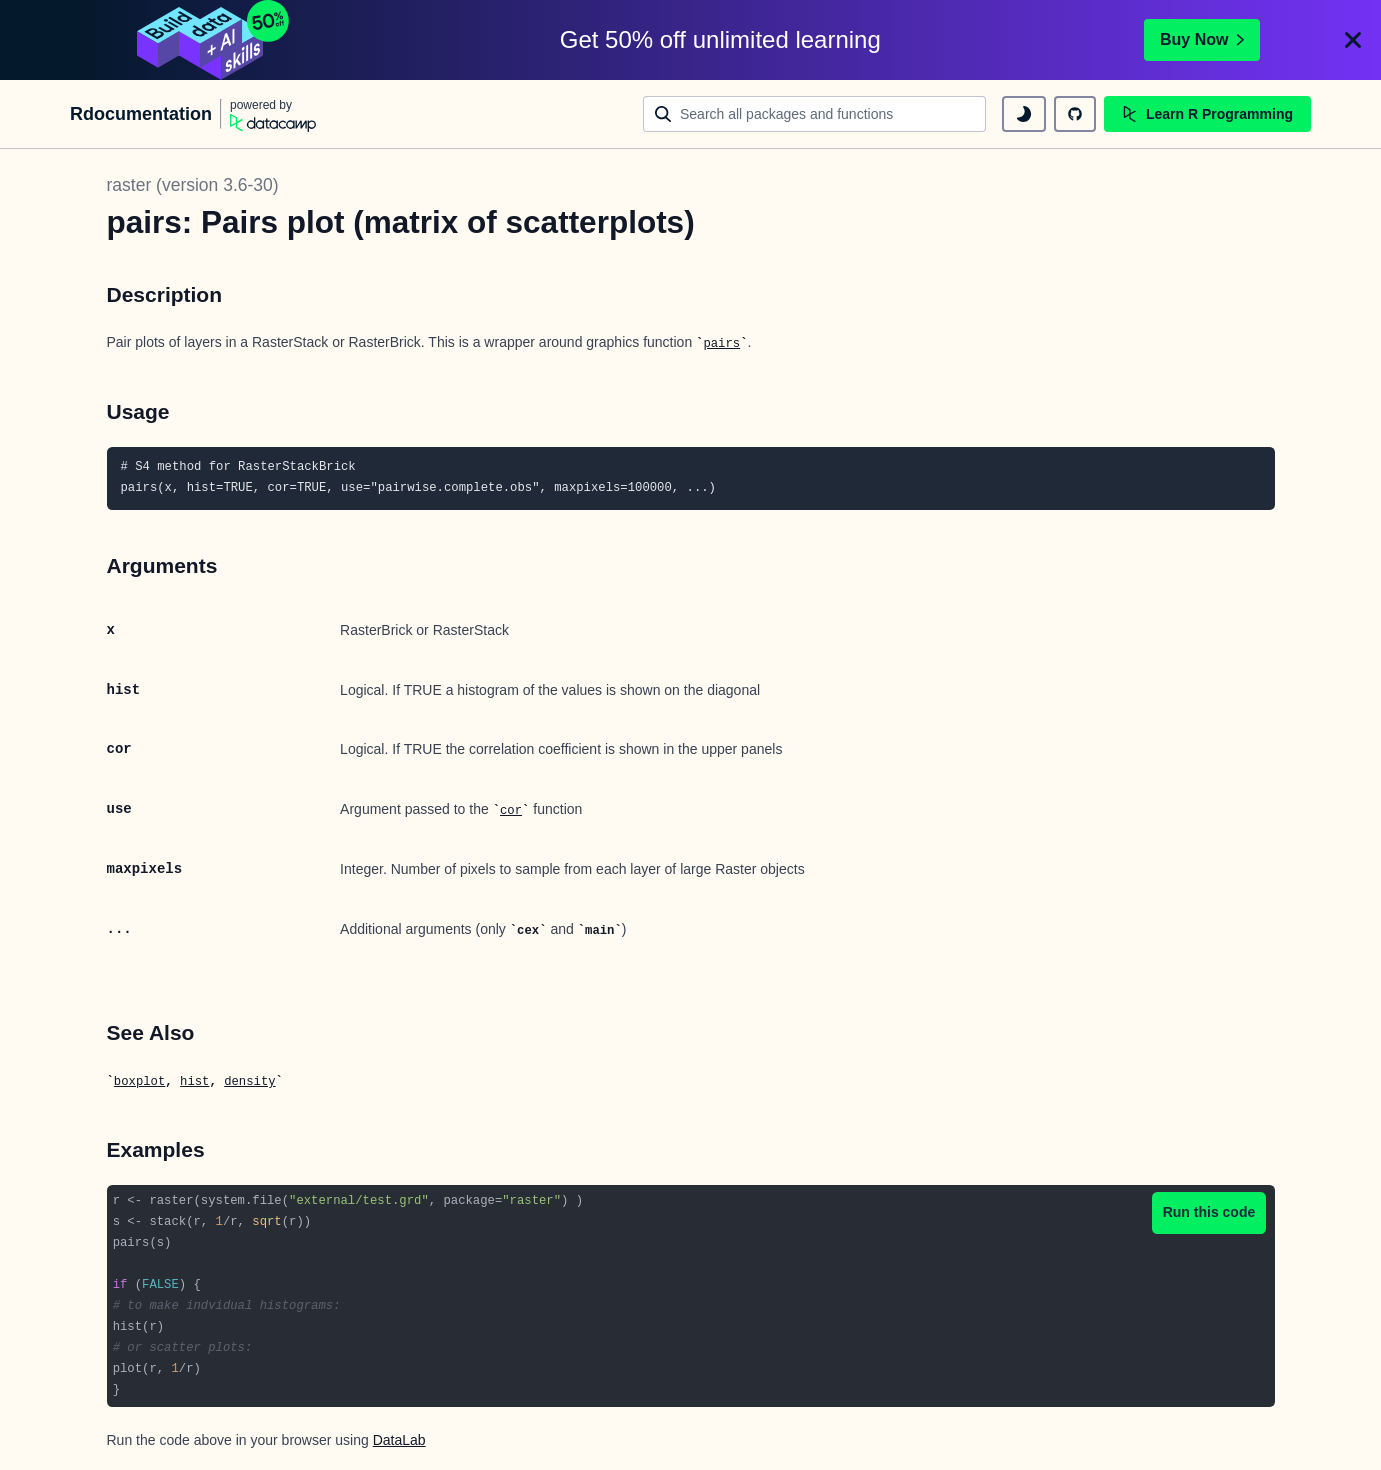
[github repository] (1075, 114)
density (249, 1082)
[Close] (1353, 40)
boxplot (139, 1082)
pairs (721, 344)
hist (194, 1082)
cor (511, 811)
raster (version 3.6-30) (193, 185)
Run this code (1209, 1212)
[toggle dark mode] (1024, 114)
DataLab (399, 1440)
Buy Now (1202, 39)
